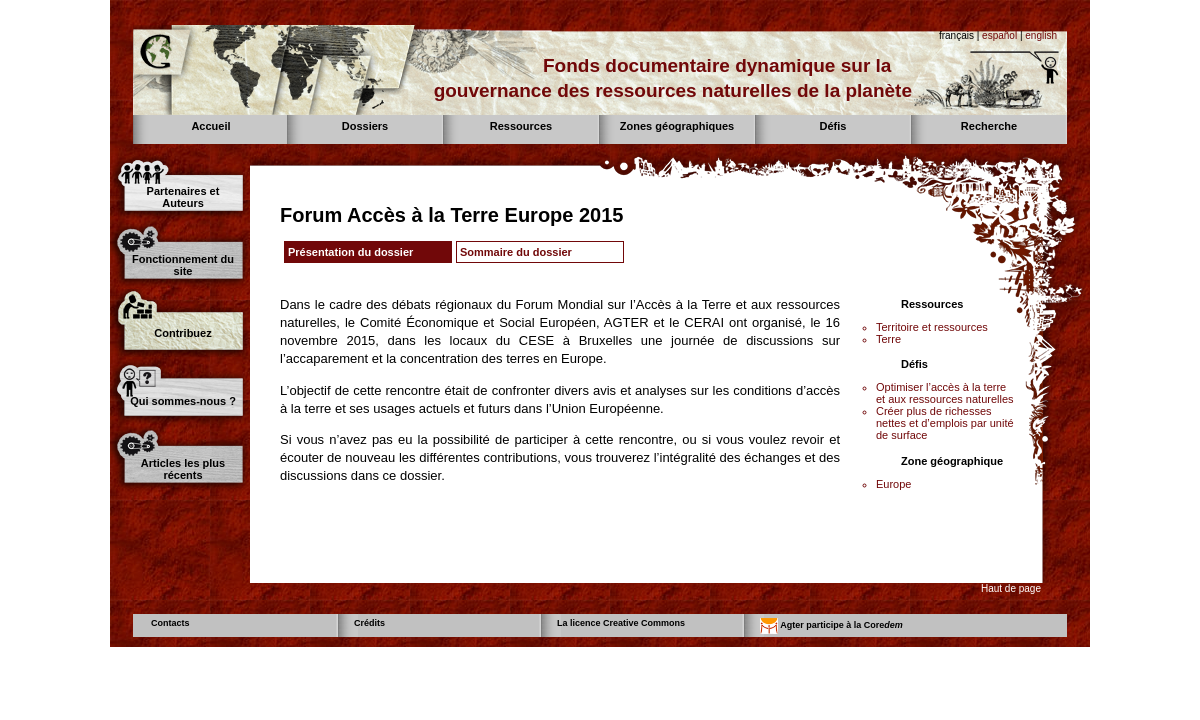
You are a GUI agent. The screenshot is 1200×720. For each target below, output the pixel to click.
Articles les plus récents (183, 469)
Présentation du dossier (350, 252)
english (1041, 35)
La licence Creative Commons (621, 623)
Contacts (170, 623)
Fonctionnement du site (183, 265)
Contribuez (182, 333)
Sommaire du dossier (516, 252)
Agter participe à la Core (831, 626)
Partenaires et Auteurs (183, 197)
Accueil (210, 126)
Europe (893, 484)
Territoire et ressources (932, 327)
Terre (888, 339)
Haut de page (1011, 588)
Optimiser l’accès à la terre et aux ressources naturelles (945, 393)
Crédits (369, 623)
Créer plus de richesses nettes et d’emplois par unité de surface (945, 423)
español (999, 35)
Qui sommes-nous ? (183, 401)
